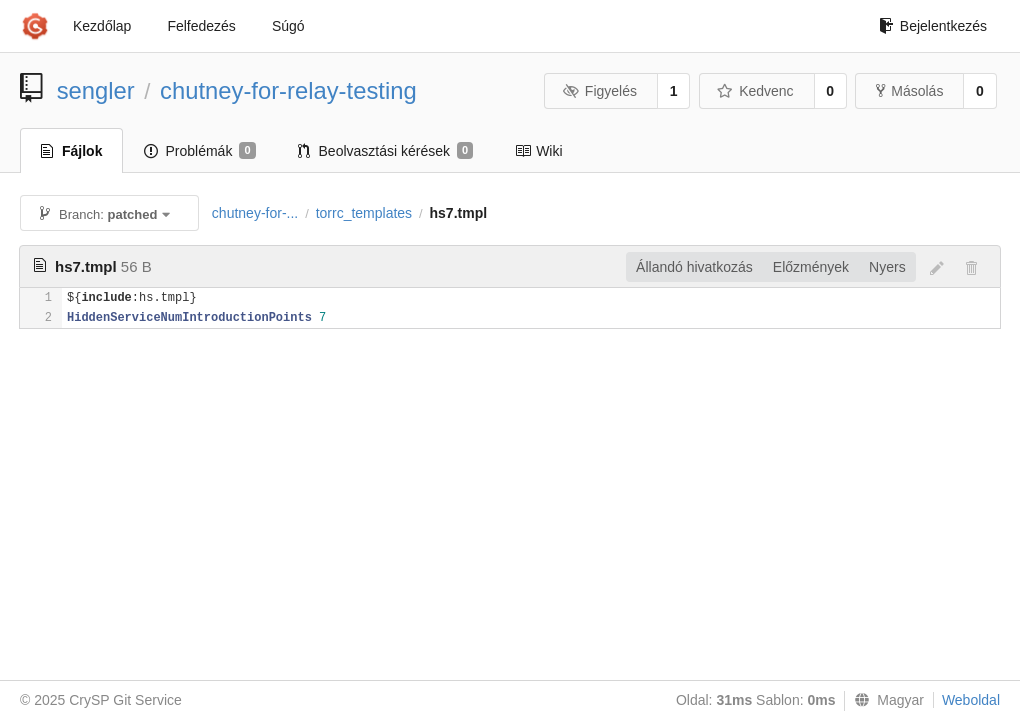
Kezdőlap (102, 26)
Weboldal (971, 700)
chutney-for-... (255, 213)
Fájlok (71, 151)
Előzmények (811, 267)
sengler (96, 90)
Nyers (887, 267)
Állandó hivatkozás (694, 267)
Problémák (199, 151)
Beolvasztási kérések (386, 151)
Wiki (538, 151)
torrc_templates (364, 213)
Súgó (288, 26)
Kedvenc (755, 91)
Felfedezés (201, 26)
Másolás (909, 91)
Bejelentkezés (933, 26)
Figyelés (599, 91)
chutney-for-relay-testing (288, 90)
